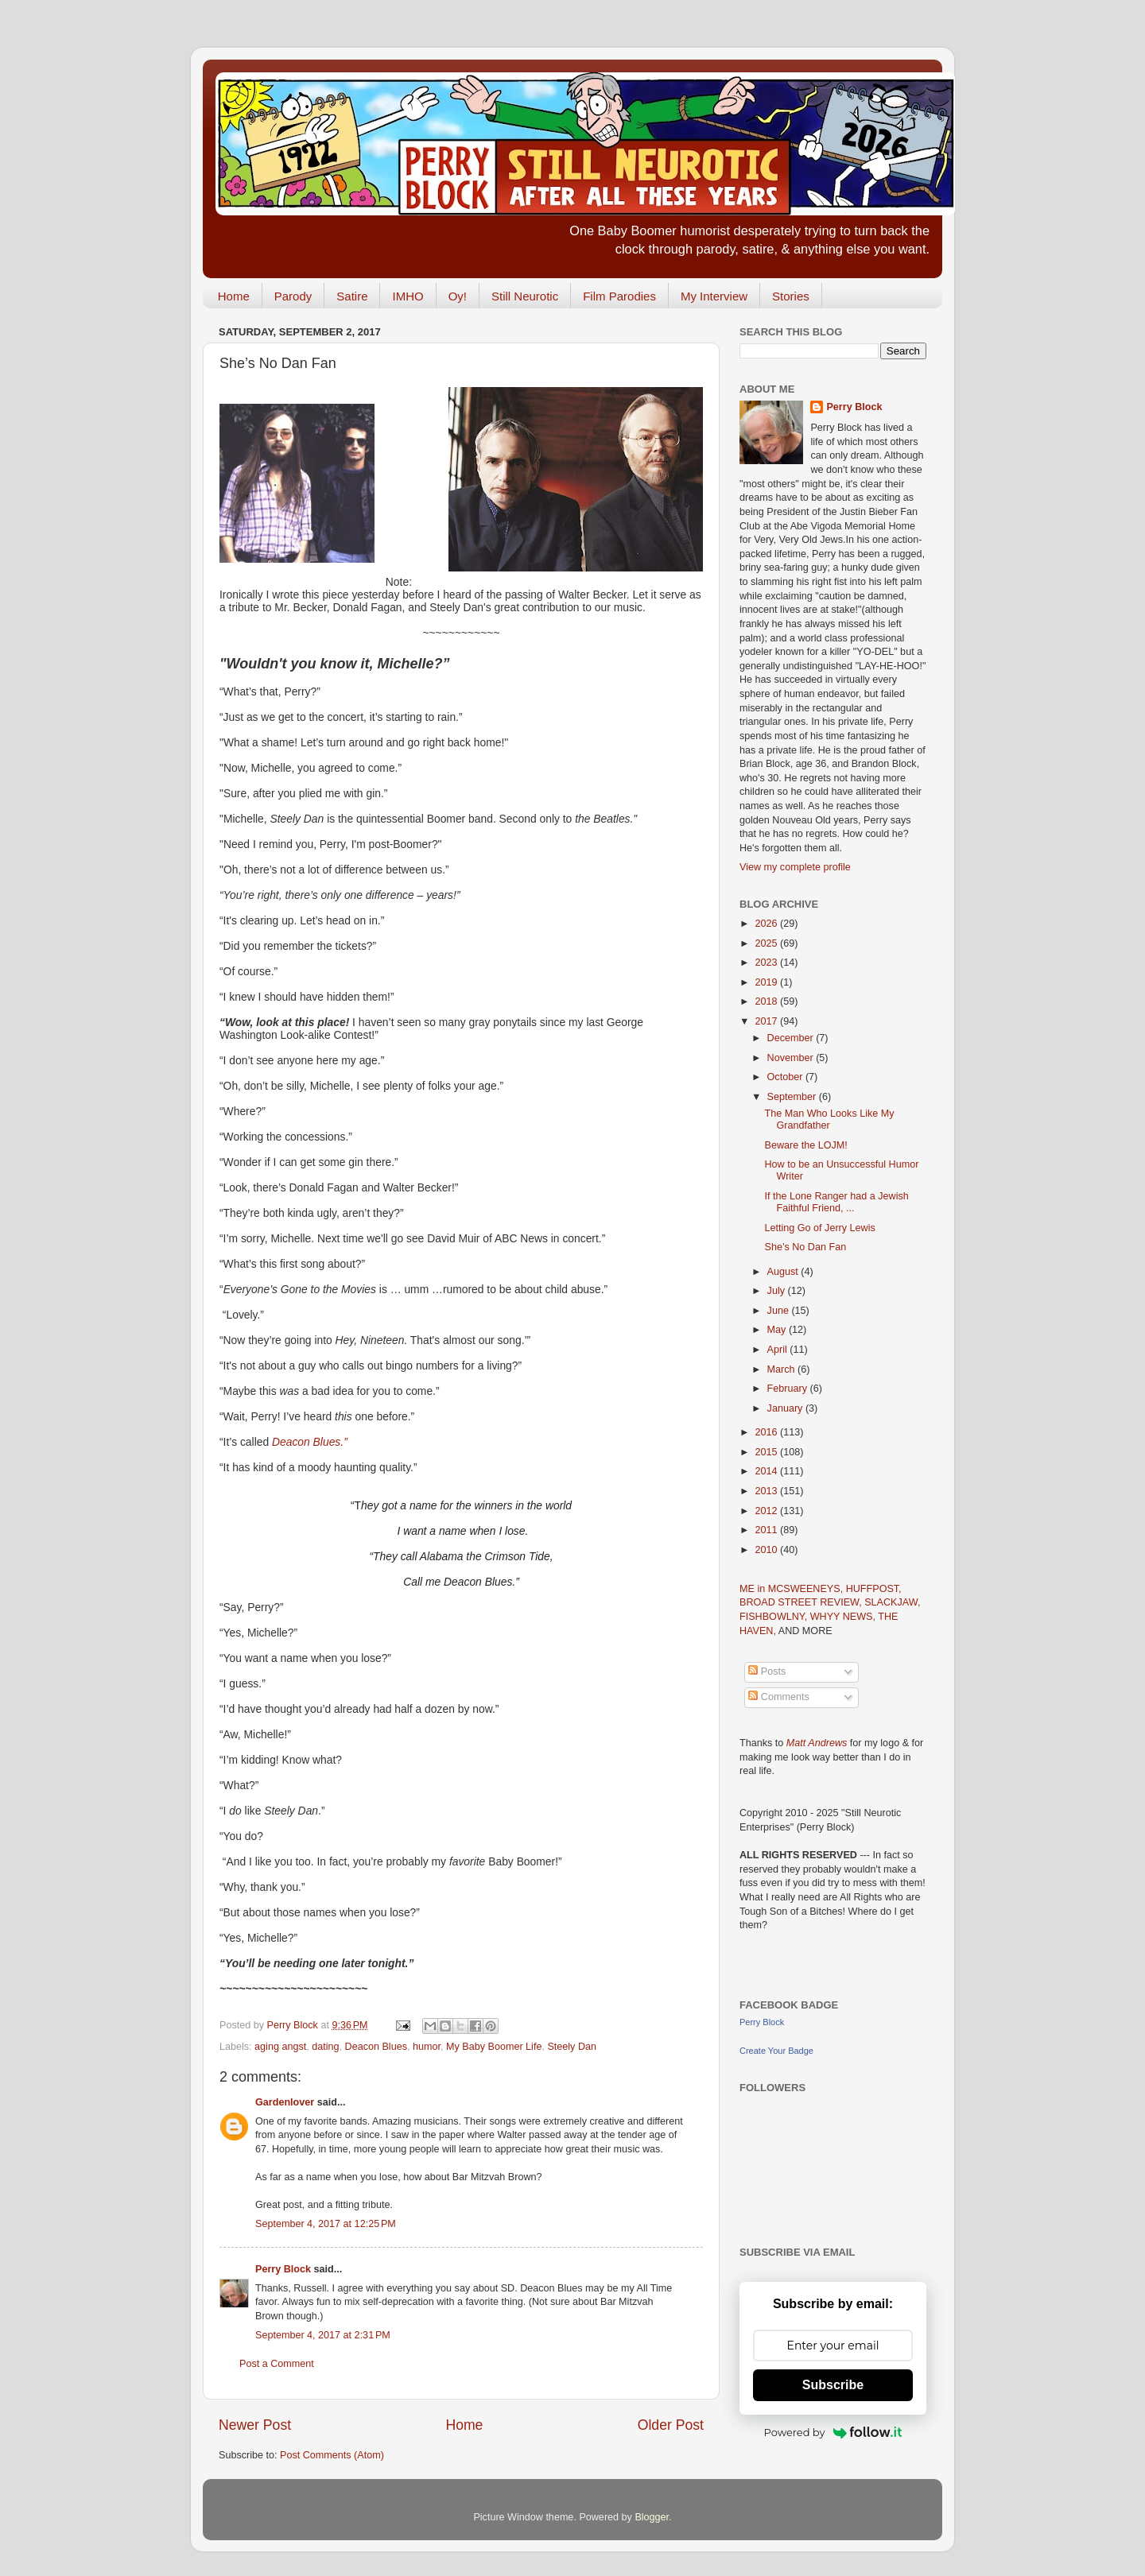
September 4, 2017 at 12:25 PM (325, 2223)
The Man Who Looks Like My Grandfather (829, 1119)
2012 (767, 1511)
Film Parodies (619, 296)
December (792, 1038)
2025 (767, 943)
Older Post (671, 2425)
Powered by (833, 2432)
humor (427, 2046)
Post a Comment (276, 2363)
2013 (767, 1491)
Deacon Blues (376, 2046)
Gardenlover (284, 2102)
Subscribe (833, 2385)
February (788, 1388)
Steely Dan (571, 2046)
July (777, 1290)
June (779, 1310)
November (792, 1057)
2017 (767, 1021)
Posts (767, 1671)
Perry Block (283, 2269)
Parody (293, 296)
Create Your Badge (776, 2050)
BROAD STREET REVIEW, (801, 1602)
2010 (767, 1549)
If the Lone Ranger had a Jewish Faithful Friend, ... (836, 1202)
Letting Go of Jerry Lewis (819, 1228)
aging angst (280, 2046)
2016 (767, 1432)
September (793, 1096)
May (778, 1329)
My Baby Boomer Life (493, 2046)
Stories (790, 296)
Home (234, 296)
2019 (767, 982)
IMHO (407, 296)
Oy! (457, 296)
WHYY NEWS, (844, 1616)
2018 (767, 1001)
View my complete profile (795, 867)
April (778, 1349)
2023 (767, 962)
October (786, 1077)
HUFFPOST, (874, 1588)
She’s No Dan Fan (805, 1247)
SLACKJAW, (892, 1602)
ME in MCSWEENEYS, (792, 1588)
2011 (767, 1530)
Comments (778, 1696)
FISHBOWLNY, (774, 1616)
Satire (351, 296)
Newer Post (255, 2425)
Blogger (652, 2517)
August (784, 1271)
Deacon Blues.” (309, 1441)
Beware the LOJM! (805, 1145)
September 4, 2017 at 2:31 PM (322, 2335)
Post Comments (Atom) (332, 2455)
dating (325, 2046)
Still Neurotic (524, 296)
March (782, 1369)
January (786, 1408)
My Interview (714, 296)
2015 (767, 1452)
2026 (767, 923)
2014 (767, 1471)
